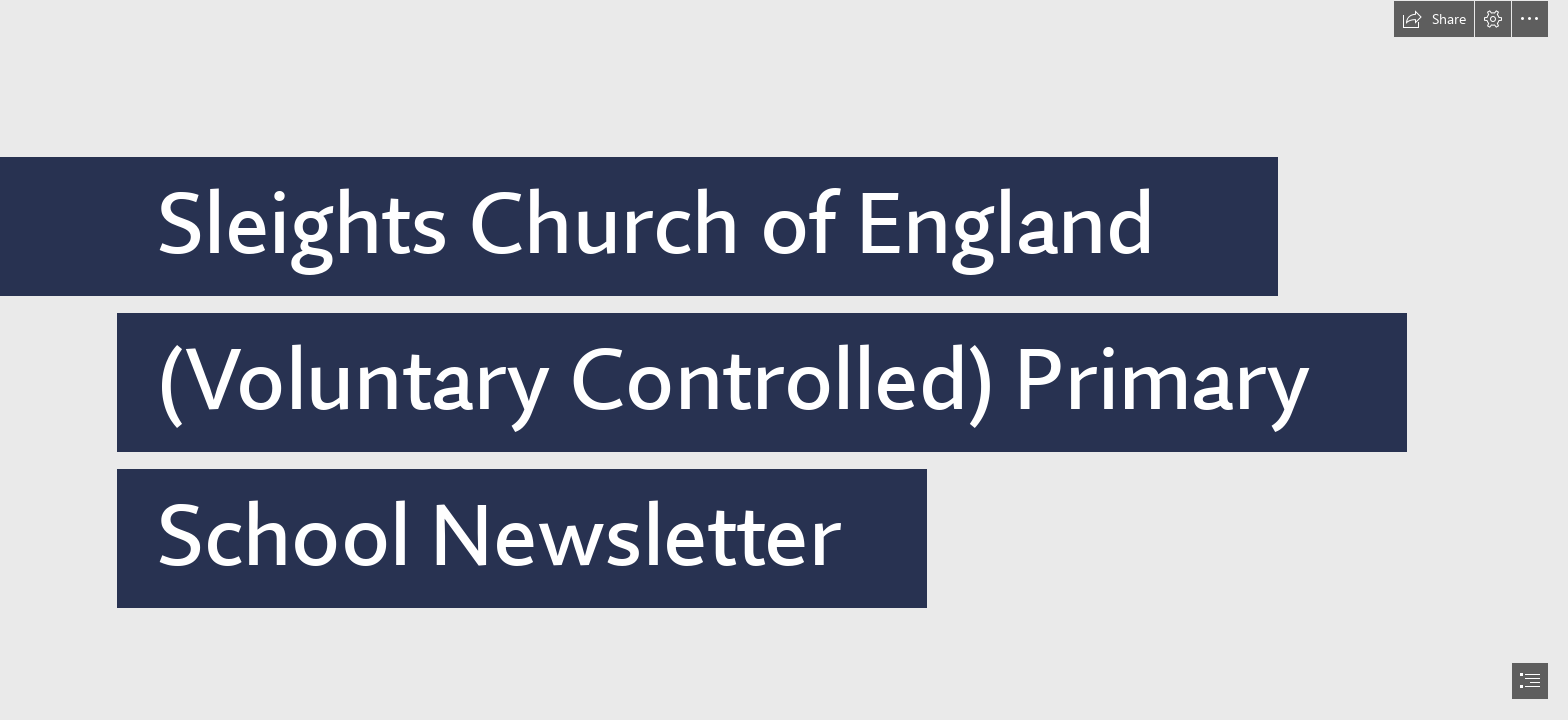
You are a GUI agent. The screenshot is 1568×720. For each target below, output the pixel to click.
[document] (784, 360)
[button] (1434, 19)
